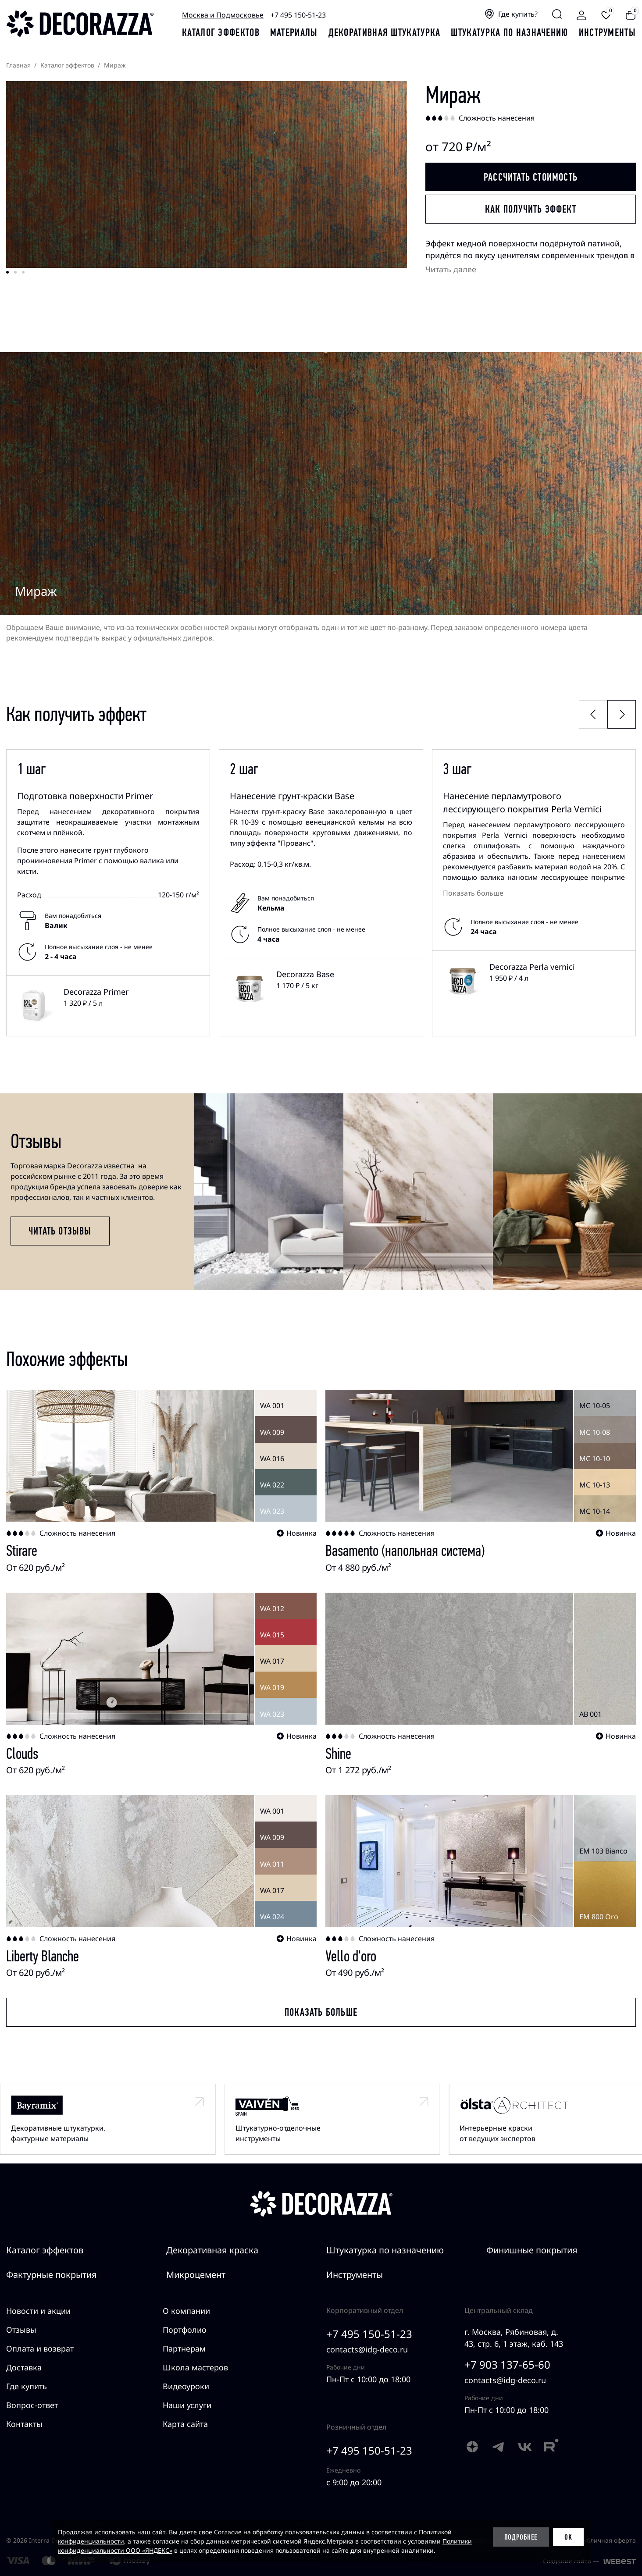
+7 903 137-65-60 (507, 2364)
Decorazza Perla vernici (532, 966)
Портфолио (185, 2329)
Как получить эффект (530, 209)
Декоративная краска (212, 2250)
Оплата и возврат (40, 2348)
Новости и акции (38, 2311)
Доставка (24, 2367)
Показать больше (473, 893)
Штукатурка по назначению (509, 32)
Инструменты (607, 32)
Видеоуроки (186, 2386)
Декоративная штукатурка (384, 32)
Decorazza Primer (96, 991)
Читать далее (450, 269)
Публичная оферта (607, 2540)
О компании (186, 2311)
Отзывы (21, 2329)
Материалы (294, 32)
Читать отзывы (60, 1231)
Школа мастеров (195, 2367)
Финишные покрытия (532, 2250)
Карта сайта (185, 2424)
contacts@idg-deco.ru (367, 2349)
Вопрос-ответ (32, 2405)
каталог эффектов (221, 32)
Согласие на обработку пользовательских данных (289, 2532)
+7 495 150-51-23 (298, 15)
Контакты (24, 2424)
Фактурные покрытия (51, 2275)
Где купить (26, 2386)
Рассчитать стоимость (531, 177)
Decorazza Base (305, 974)
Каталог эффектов (44, 2250)
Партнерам (184, 2348)
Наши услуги (187, 2405)
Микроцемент (195, 2275)
